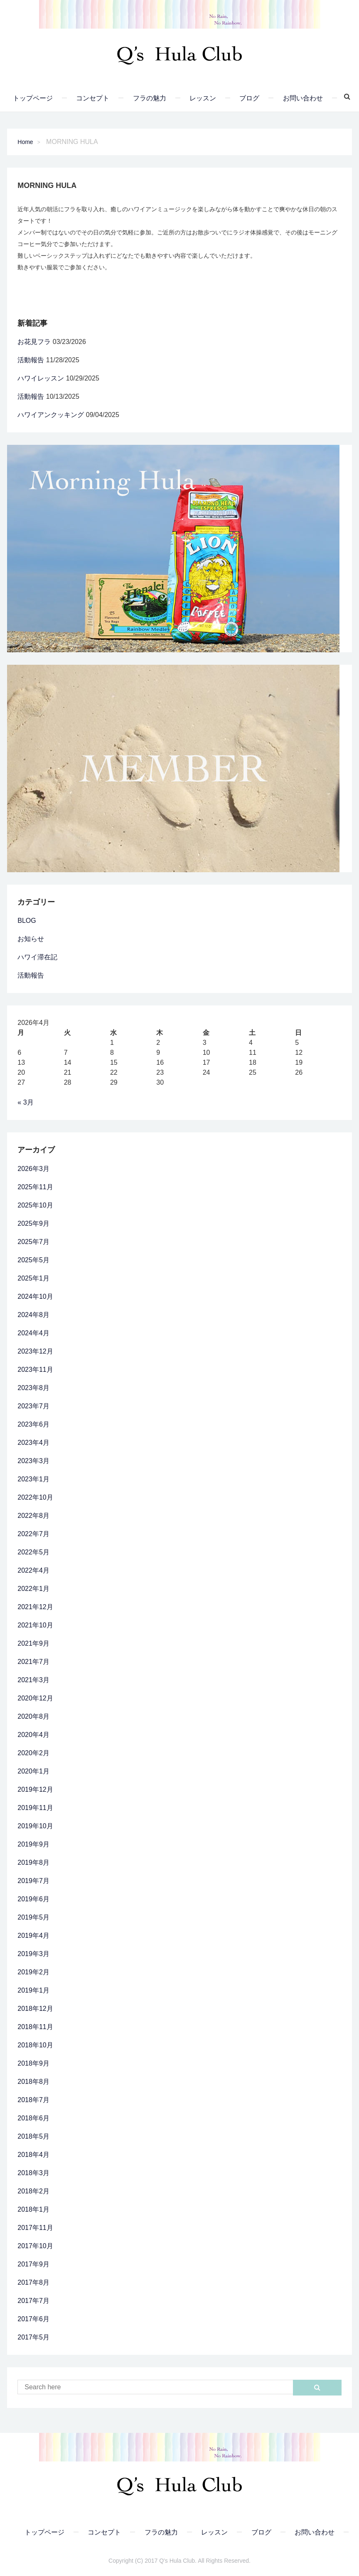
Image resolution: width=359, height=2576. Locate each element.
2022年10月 (35, 1497)
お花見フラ (34, 341)
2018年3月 (33, 2172)
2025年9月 (33, 1223)
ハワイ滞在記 (37, 957)
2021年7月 (33, 1661)
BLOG (26, 920)
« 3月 (25, 1102)
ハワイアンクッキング (50, 414)
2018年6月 (33, 2118)
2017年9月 (33, 2264)
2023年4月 (33, 1442)
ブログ (249, 98)
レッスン (202, 98)
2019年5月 (33, 1917)
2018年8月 (33, 2081)
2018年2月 (33, 2191)
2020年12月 (35, 1698)
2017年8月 (33, 2282)
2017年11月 (35, 2227)
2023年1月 (33, 1479)
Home (25, 142)
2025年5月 (33, 1260)
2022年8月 (33, 1515)
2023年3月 (33, 1460)
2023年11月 (35, 1369)
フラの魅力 (149, 98)
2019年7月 (33, 1880)
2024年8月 (33, 1314)
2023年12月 (35, 1351)
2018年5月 (33, 2136)
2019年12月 (35, 1789)
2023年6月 (33, 1424)
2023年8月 (33, 1387)
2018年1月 (33, 2209)
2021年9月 (33, 1643)
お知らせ (30, 938)
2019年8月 (33, 1862)
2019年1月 (33, 1990)
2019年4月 (33, 1935)
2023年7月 (33, 1406)
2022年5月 (33, 1552)
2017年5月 (33, 2337)
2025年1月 (33, 1278)
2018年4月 (33, 2154)
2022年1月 (33, 1588)
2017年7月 (33, 2300)
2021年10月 (35, 1625)
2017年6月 (33, 2318)
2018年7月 (33, 2099)
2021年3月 (33, 1679)
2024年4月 (33, 1333)
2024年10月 (35, 1296)
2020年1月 (33, 1771)
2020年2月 (33, 1752)
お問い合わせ (303, 98)
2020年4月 (33, 1734)
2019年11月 (35, 1807)
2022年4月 (33, 1570)
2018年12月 (35, 2008)
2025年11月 (35, 1186)
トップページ (33, 98)
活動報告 (30, 359)
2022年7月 (33, 1533)
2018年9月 (33, 2063)
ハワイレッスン (40, 378)
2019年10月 (35, 1826)
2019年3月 (33, 1953)
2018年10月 (35, 2045)
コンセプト (92, 98)
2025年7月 (33, 1241)
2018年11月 (35, 2026)
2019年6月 (33, 1899)
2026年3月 (33, 1168)
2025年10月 (35, 1205)
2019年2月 (33, 1972)
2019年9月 (33, 1844)
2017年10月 (35, 2245)
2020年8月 (33, 1716)
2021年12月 (35, 1606)
